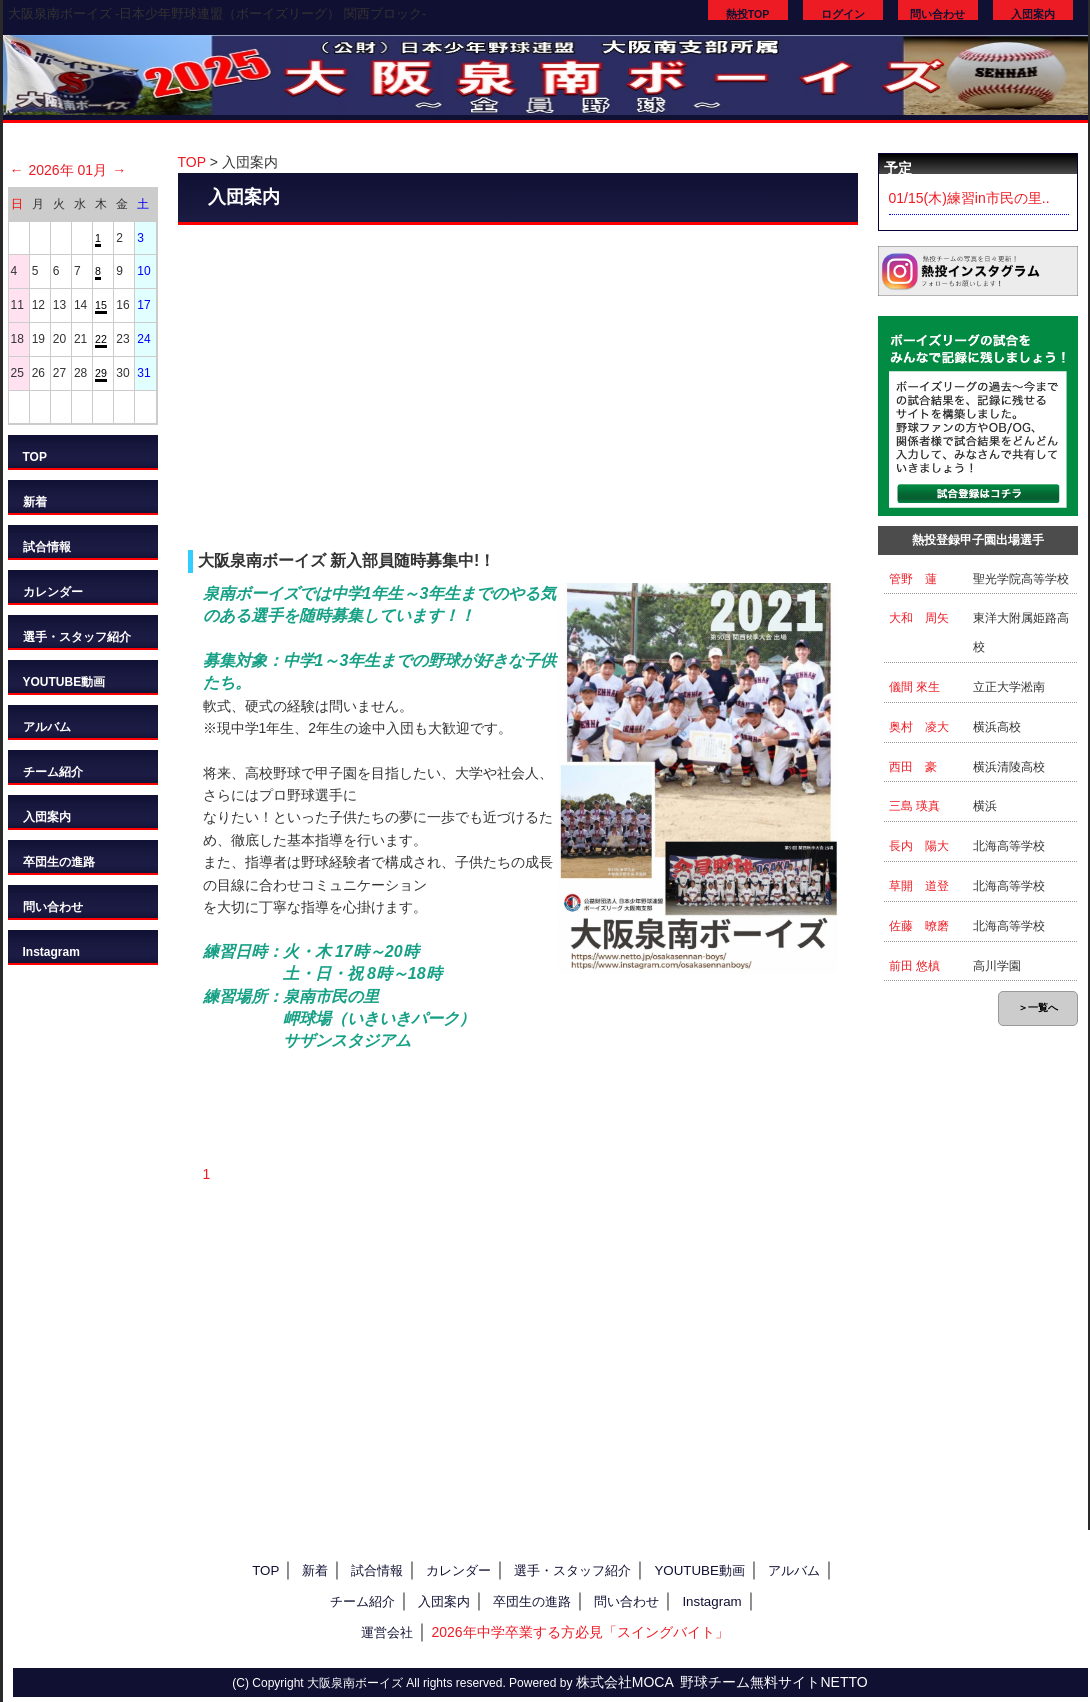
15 (101, 305)
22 (101, 339)
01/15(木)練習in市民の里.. (969, 198)
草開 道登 (919, 886)
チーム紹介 (53, 772)
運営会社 (387, 1632)
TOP (35, 457)
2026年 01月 (68, 170)
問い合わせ (937, 14)
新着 (35, 502)
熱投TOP (748, 14)
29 (101, 373)
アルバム (47, 727)
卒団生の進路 (59, 862)
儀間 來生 (914, 687)
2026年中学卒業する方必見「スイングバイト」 (579, 1632)
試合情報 (47, 547)
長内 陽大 (919, 846)
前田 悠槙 (914, 966)
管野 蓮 (913, 579)
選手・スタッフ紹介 (77, 637)
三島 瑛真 (914, 806)
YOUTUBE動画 (64, 682)
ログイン (843, 14)
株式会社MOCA (625, 1682)
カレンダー (53, 592)
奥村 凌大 (919, 727)
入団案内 (1033, 14)
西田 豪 (913, 767)
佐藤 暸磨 (919, 926)
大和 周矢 (919, 618)
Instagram (51, 952)
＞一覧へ (1038, 1007)
